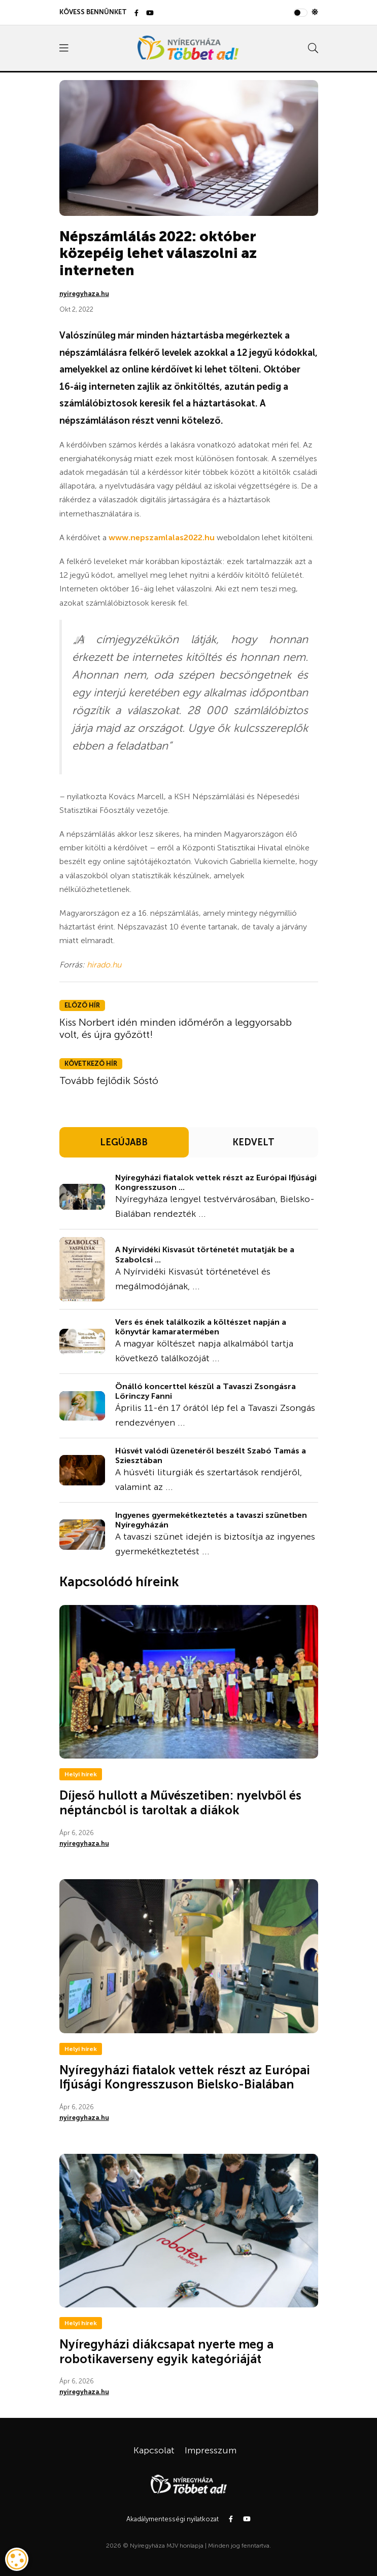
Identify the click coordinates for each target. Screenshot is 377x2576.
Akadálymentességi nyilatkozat (172, 2519)
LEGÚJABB (124, 1142)
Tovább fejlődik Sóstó (108, 1080)
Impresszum (210, 2450)
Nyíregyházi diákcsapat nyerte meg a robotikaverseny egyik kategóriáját (166, 2351)
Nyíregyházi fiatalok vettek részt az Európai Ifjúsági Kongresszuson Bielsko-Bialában (184, 2077)
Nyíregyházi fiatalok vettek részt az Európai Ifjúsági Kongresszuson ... (216, 1182)
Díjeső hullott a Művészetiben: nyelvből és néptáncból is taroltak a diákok (180, 1802)
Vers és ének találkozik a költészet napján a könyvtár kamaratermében (200, 1326)
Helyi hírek (80, 1774)
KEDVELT (253, 1142)
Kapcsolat (154, 2450)
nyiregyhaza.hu (84, 293)
